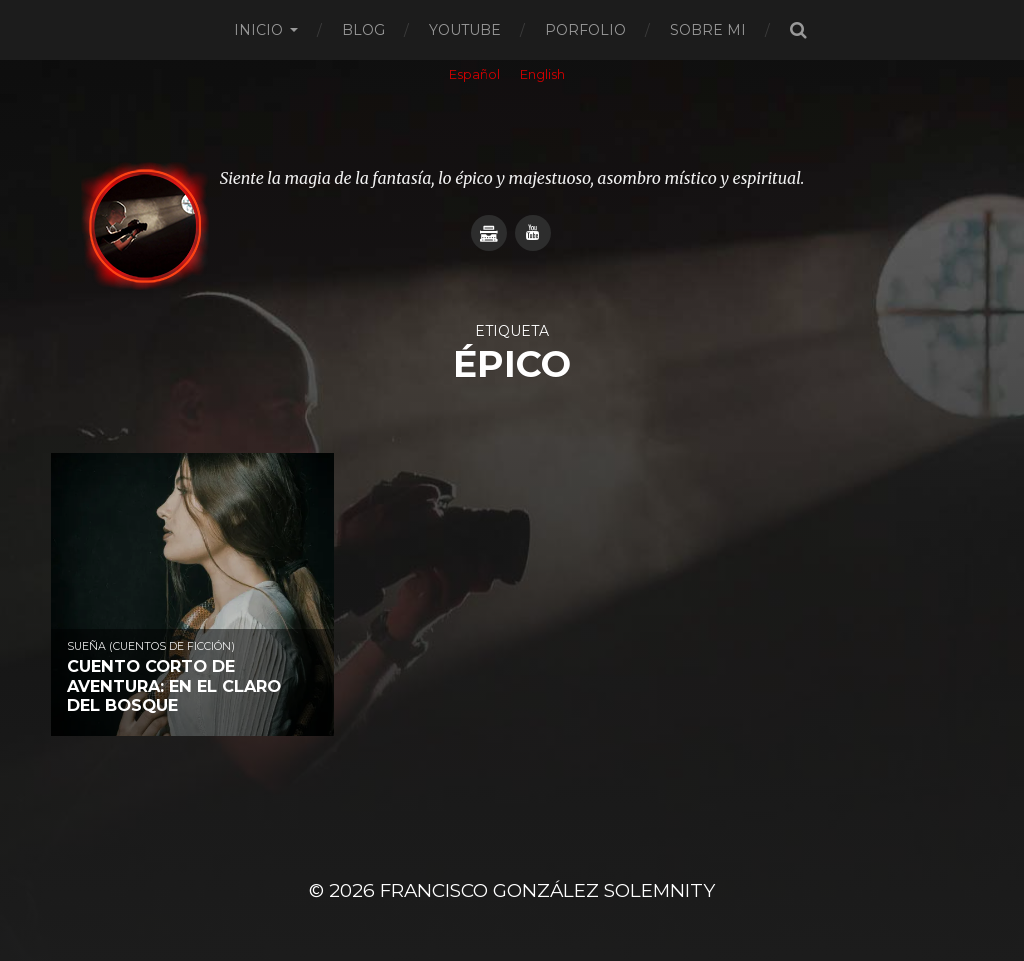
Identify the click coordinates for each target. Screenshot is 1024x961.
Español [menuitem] (474, 74)
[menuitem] (474, 76)
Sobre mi (708, 30)
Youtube (465, 30)
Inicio (258, 30)
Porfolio (585, 30)
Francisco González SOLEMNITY (547, 890)
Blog (363, 30)
